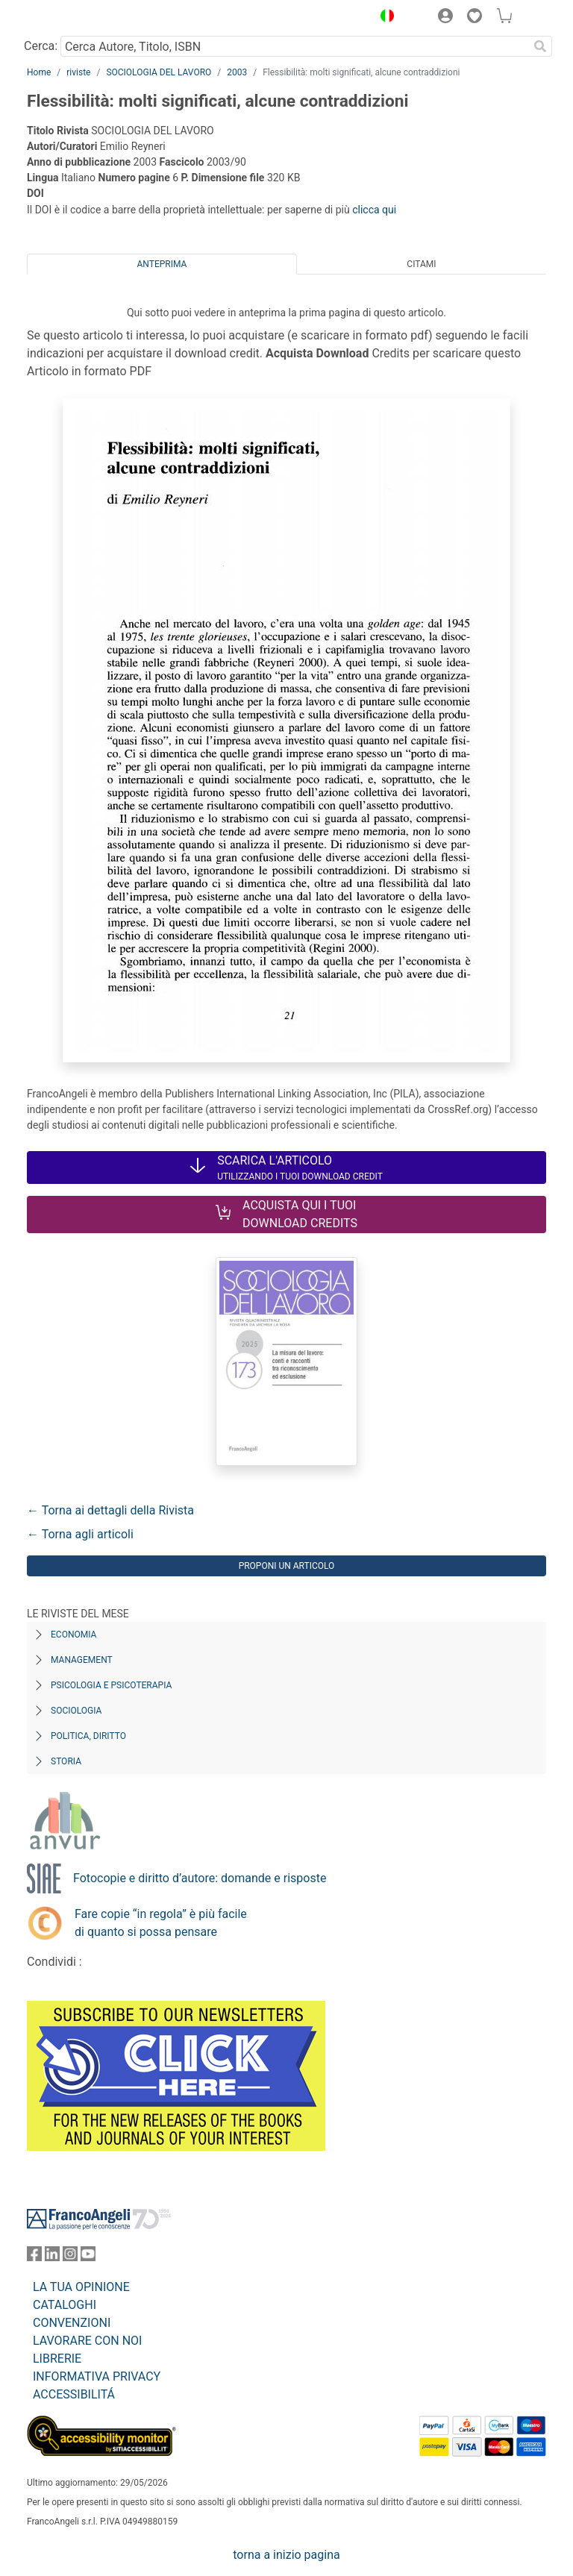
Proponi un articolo (287, 1566)
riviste (78, 72)
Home (39, 72)
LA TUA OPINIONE (81, 2287)
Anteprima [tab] (162, 264)
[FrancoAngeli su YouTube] (88, 2257)
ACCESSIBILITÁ (74, 2394)
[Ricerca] (540, 46)
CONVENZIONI (71, 2323)
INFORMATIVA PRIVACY (96, 2376)
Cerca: (40, 46)
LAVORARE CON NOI (87, 2341)
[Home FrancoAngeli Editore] (77, 18)
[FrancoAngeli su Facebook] (34, 2257)
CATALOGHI (64, 2305)
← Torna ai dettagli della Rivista (110, 1510)
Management (82, 1660)
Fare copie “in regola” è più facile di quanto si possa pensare (161, 1923)
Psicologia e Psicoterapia (111, 1685)
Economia (73, 1634)
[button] (383, 17)
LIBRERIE (57, 2358)
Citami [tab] (421, 264)
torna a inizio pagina (286, 2555)
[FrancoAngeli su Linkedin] (52, 2257)
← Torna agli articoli (80, 1534)
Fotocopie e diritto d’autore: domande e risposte (199, 1878)
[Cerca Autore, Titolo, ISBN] (294, 46)
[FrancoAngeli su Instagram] (70, 2257)
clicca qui (374, 210)
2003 (237, 72)
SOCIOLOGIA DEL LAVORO (158, 72)
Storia (66, 1761)
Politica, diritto (88, 1736)
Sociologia (76, 1710)
